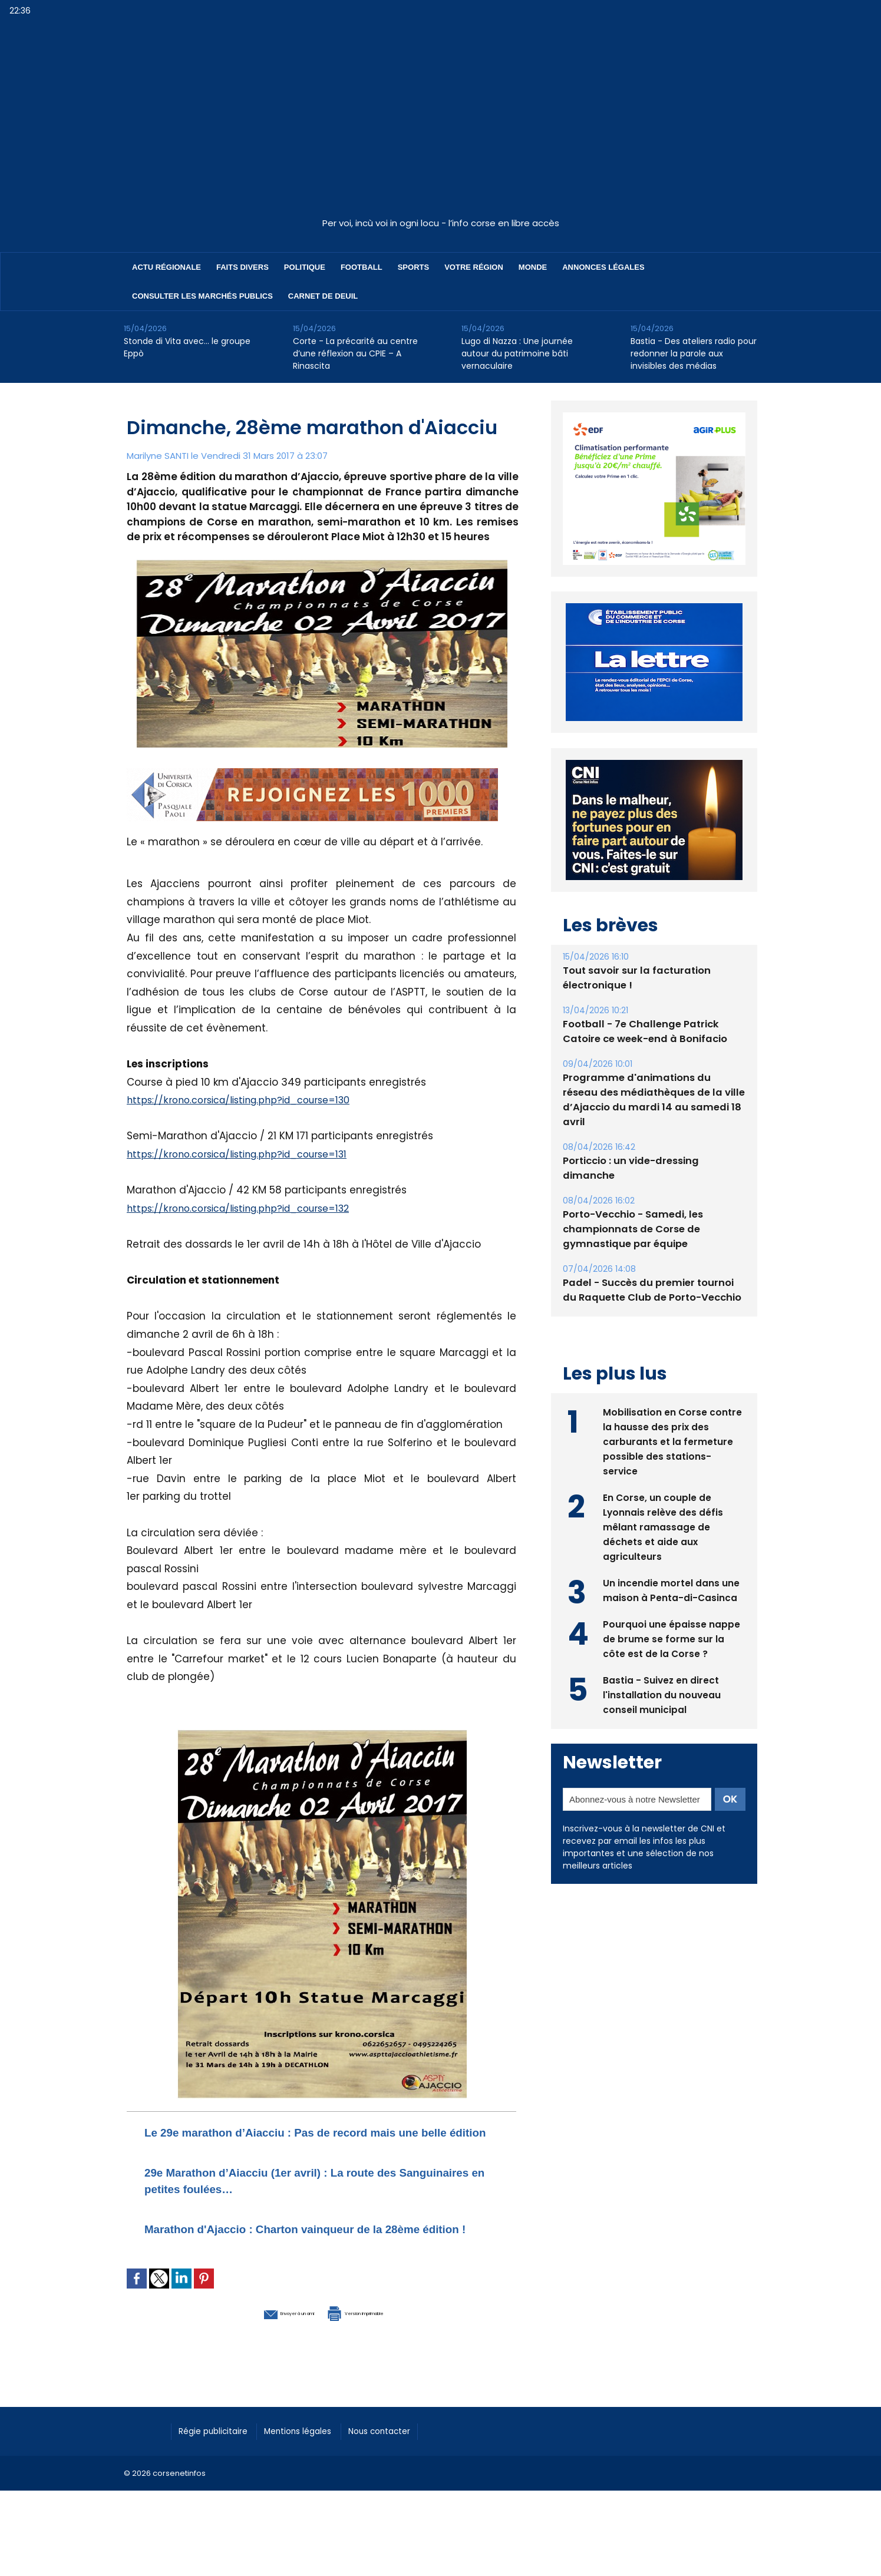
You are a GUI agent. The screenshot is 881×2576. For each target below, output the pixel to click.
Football (361, 267)
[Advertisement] (440, 123)
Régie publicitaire (219, 2462)
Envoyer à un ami (257, 2344)
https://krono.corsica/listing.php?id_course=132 (247, 1208)
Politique (304, 267)
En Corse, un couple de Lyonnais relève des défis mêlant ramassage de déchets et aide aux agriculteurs (664, 1525)
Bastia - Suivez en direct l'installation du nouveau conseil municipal (662, 1693)
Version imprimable (383, 2344)
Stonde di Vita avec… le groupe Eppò (187, 347)
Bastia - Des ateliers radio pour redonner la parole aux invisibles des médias (694, 353)
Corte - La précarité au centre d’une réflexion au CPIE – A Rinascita (355, 353)
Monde (533, 267)
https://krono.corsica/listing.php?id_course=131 (246, 1154)
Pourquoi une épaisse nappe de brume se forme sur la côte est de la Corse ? (671, 1637)
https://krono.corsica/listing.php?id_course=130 (247, 1100)
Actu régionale (166, 267)
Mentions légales (315, 2462)
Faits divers (242, 267)
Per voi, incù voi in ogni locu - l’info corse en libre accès (440, 223)
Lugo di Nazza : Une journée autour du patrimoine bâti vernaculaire (517, 353)
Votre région (473, 267)
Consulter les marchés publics (202, 296)
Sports (413, 267)
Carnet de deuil (323, 296)
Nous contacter (407, 2462)
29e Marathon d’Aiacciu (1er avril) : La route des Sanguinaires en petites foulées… (305, 2196)
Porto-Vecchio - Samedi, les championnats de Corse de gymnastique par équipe (631, 1229)
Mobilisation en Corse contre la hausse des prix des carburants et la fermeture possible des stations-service (673, 1440)
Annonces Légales (603, 267)
